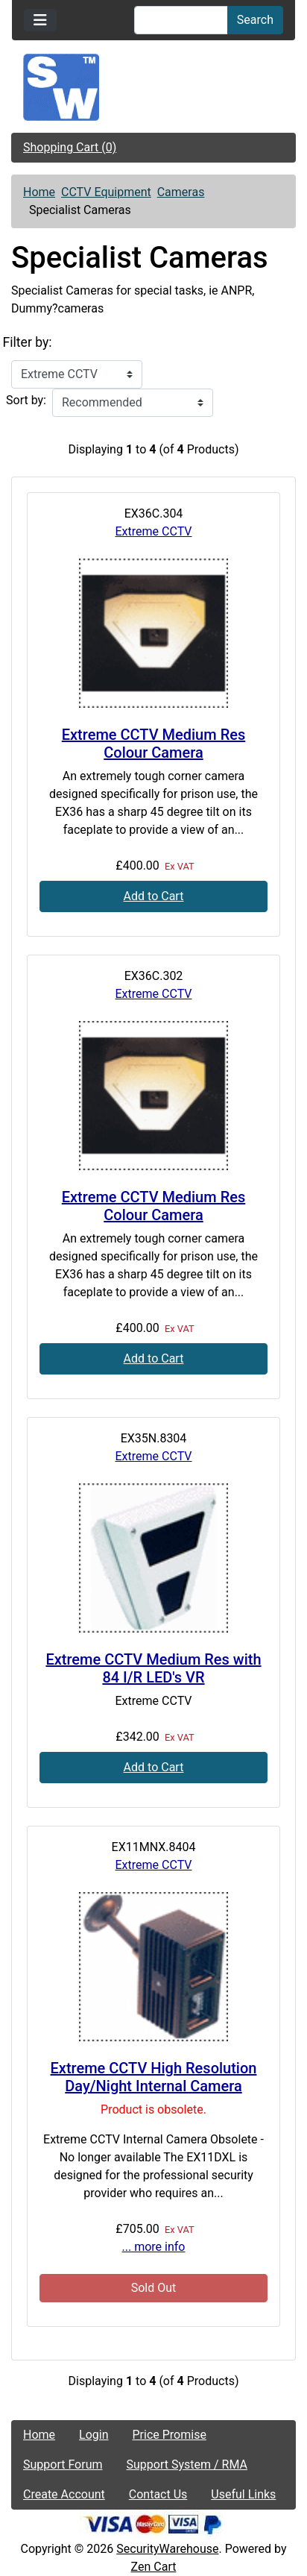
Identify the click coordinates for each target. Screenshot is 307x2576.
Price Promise (169, 2435)
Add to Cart (154, 896)
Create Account (64, 2494)
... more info (154, 2247)
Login (93, 2435)
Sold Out (154, 2288)
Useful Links (243, 2494)
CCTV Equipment (106, 192)
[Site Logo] (153, 87)
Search (255, 20)
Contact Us (158, 2494)
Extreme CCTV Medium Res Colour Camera (153, 743)
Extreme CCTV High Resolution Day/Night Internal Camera (154, 2077)
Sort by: (26, 400)
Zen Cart (154, 2567)
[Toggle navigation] (40, 20)
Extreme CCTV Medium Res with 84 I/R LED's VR (153, 1668)
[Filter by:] (76, 374)
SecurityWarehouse (167, 2549)
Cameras (181, 192)
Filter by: (27, 342)
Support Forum (63, 2464)
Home (39, 192)
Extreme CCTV (153, 531)
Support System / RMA (187, 2464)
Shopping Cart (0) (69, 147)
